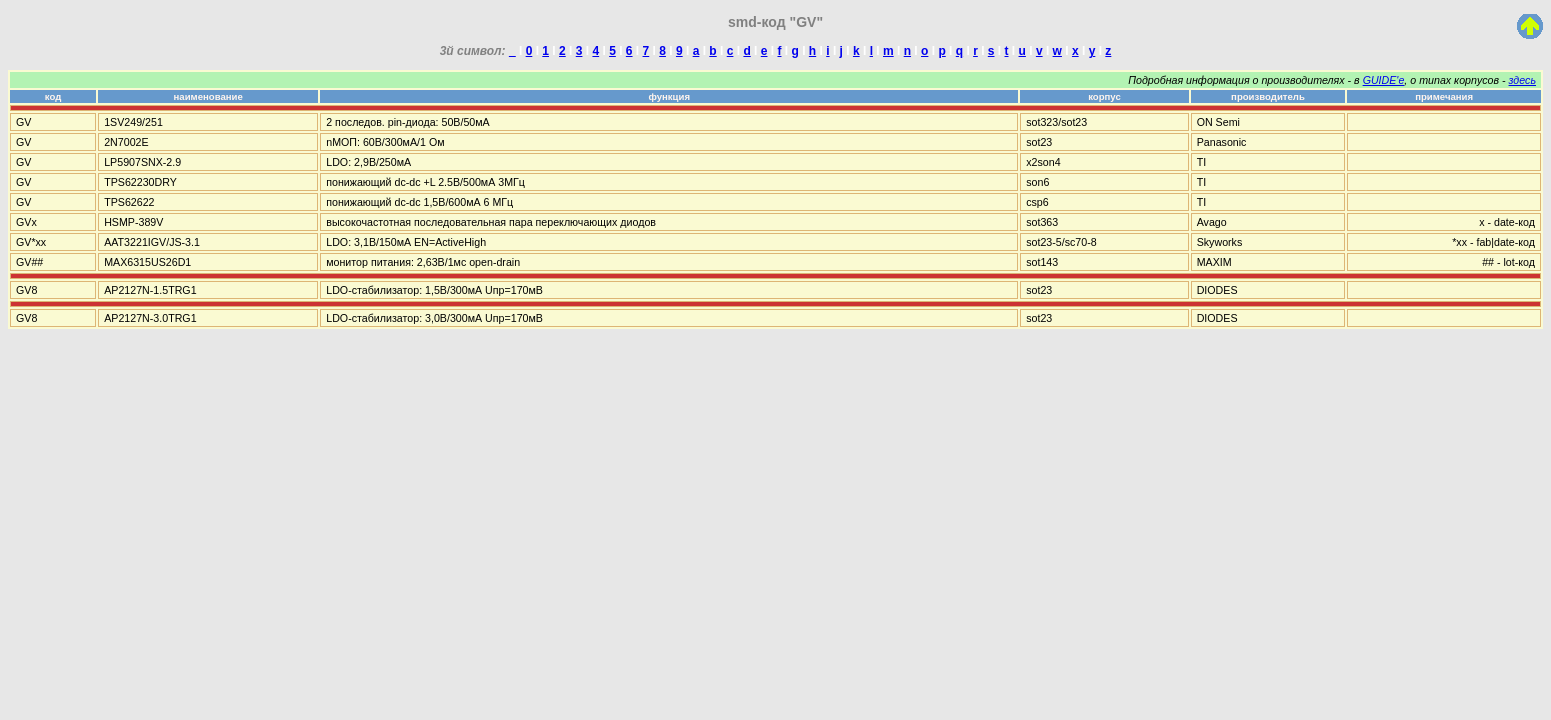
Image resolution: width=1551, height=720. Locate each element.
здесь (1522, 80)
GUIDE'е (1384, 80)
